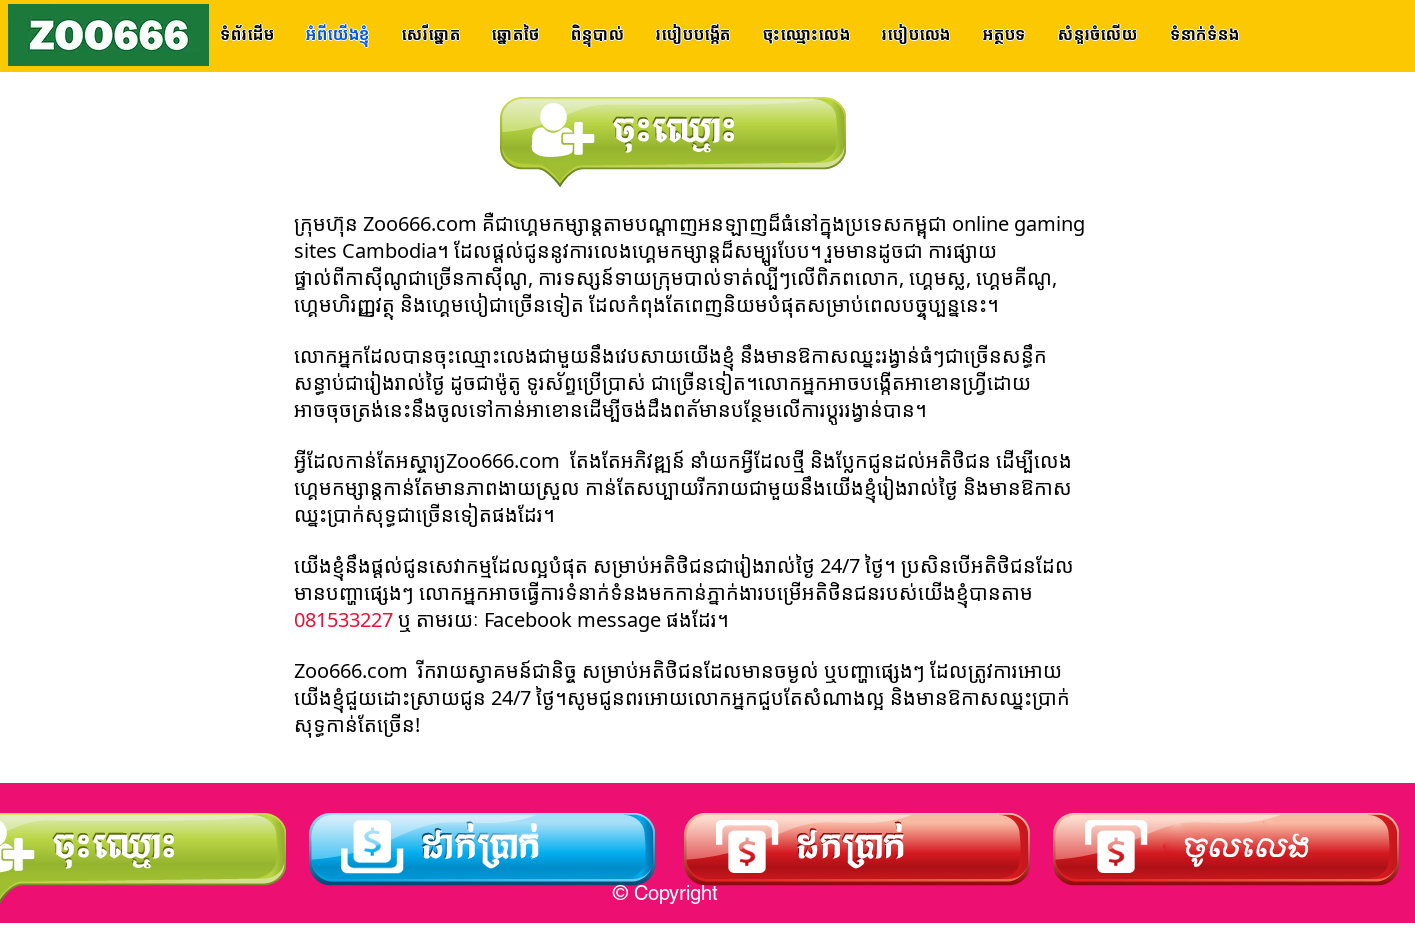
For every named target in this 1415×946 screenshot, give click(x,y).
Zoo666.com (417, 225)
